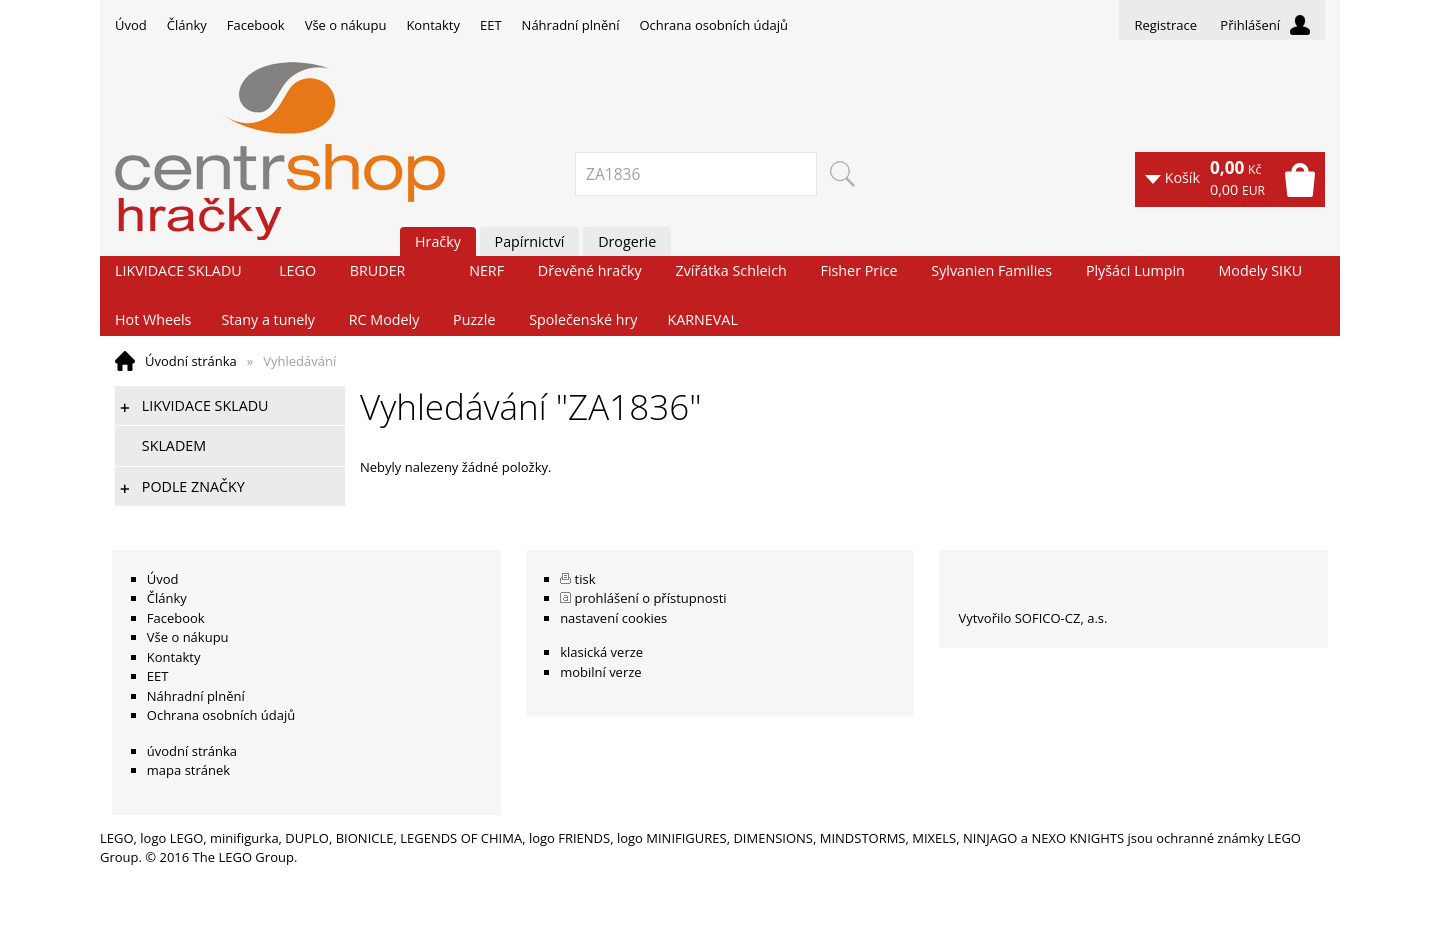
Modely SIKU (1261, 270)
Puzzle (474, 319)
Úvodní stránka (191, 361)
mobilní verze (601, 672)
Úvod (131, 25)
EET (491, 25)
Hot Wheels (153, 319)
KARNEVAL (702, 319)
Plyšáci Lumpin (1135, 270)
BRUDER (378, 270)
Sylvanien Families (991, 270)
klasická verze (601, 652)
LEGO (297, 270)
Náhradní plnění (571, 25)
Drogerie (627, 241)
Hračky (438, 241)
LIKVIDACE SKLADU (178, 270)
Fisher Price (859, 270)
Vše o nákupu (346, 25)
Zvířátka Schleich (731, 270)
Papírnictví (530, 241)
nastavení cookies (613, 618)
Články (187, 25)
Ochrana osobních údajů (713, 25)
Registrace (1165, 25)
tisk (585, 579)
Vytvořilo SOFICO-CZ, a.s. (1032, 618)
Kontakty (433, 25)
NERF (486, 270)
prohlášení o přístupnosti (651, 598)
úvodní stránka (192, 751)
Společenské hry (583, 319)
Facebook (256, 25)
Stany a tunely (268, 319)
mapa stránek (188, 770)
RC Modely (384, 319)
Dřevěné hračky (590, 270)
